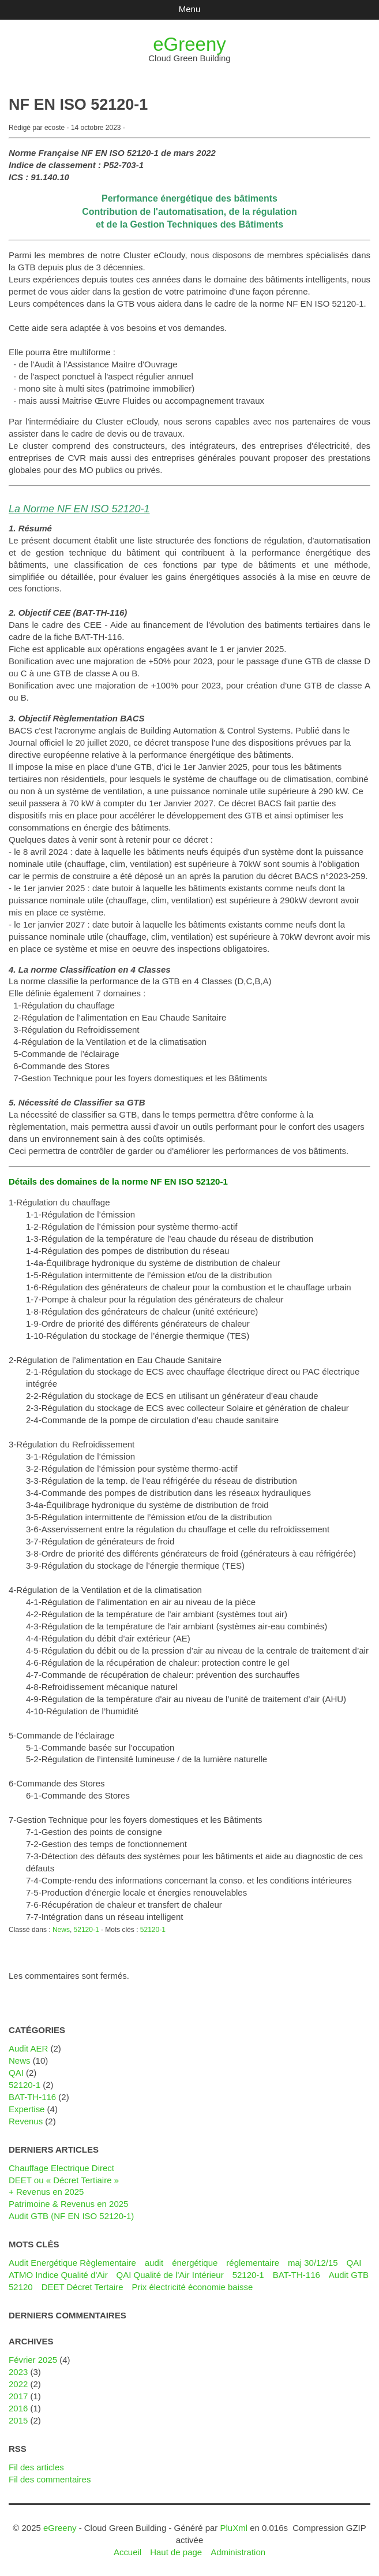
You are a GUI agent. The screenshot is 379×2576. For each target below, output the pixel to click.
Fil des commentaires (50, 2479)
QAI (16, 2073)
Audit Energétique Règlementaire (72, 2263)
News (61, 1930)
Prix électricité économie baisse (192, 2287)
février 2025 (33, 2360)
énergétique (194, 2263)
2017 (18, 2396)
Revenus (26, 2121)
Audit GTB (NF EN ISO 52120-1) (71, 2216)
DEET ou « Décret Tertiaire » (64, 2180)
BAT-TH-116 (32, 2097)
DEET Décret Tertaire (82, 2287)
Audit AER (28, 2048)
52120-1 (86, 1930)
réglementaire (252, 2263)
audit (154, 2263)
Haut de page (176, 2552)
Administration (238, 2552)
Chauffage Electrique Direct (61, 2168)
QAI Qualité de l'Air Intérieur (170, 2275)
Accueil (127, 2552)
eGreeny (189, 44)
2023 (18, 2372)
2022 (18, 2384)
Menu (189, 9)
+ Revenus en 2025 (46, 2192)
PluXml (233, 2528)
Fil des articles (36, 2467)
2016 (18, 2408)
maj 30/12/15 (313, 2263)
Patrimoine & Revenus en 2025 (68, 2204)
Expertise (26, 2109)
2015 (18, 2420)
